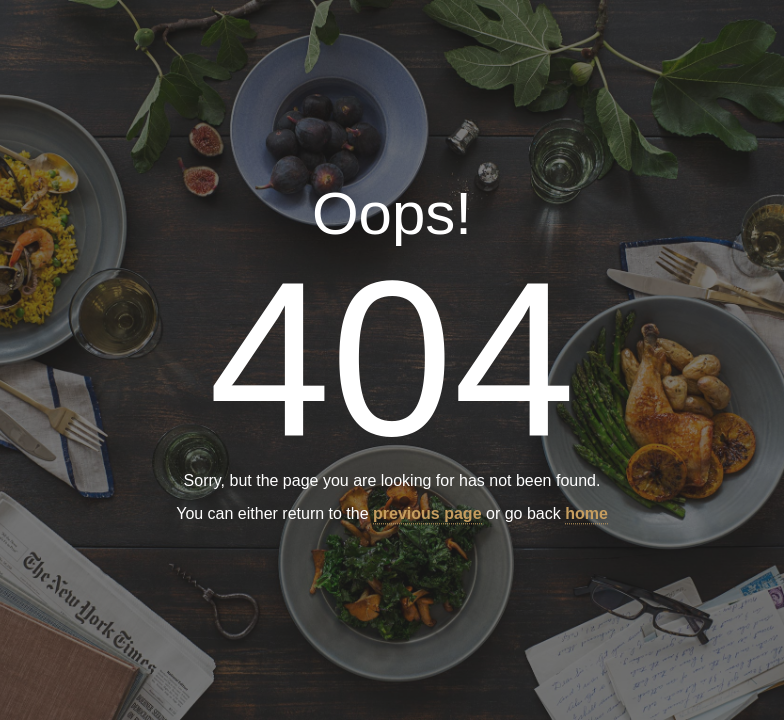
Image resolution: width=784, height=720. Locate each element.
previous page (427, 514)
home (586, 514)
